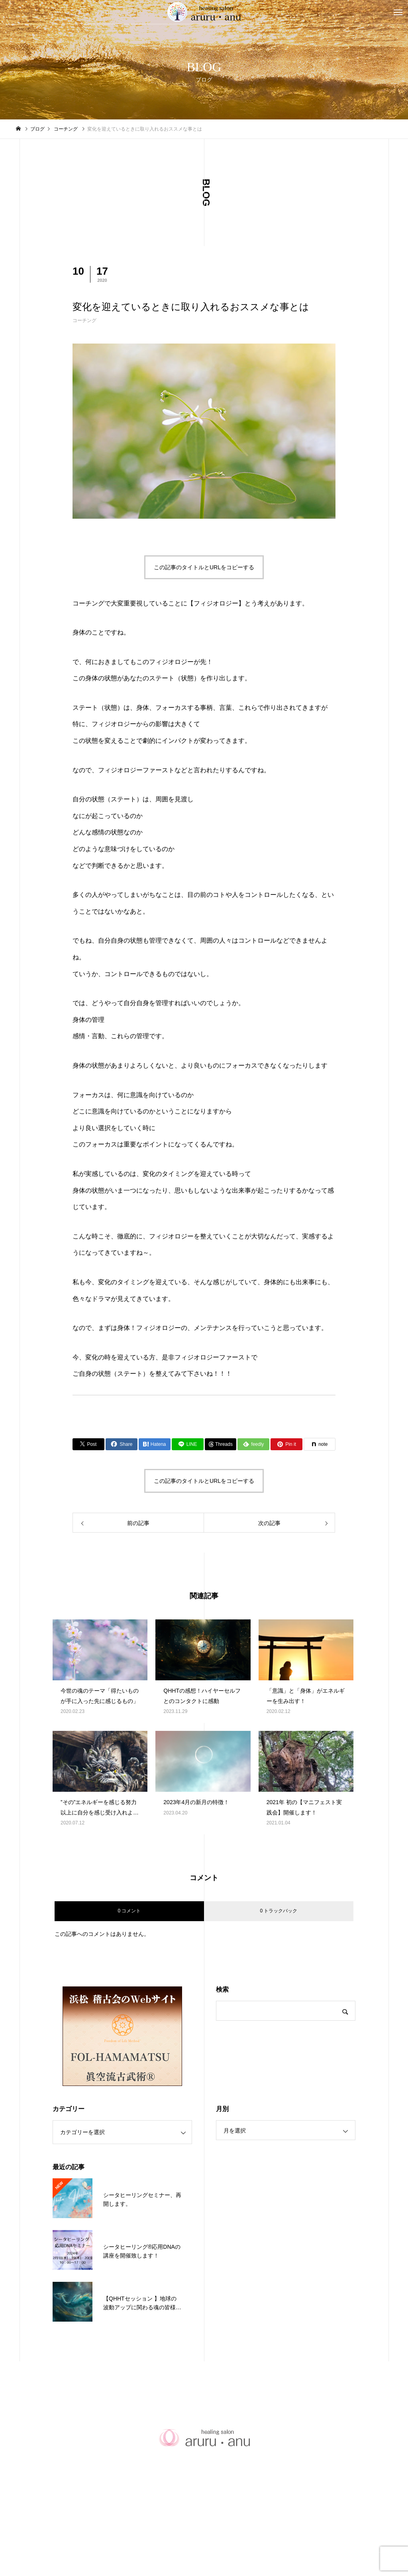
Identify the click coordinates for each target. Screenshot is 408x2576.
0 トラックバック (278, 1911)
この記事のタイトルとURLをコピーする (204, 567)
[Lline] (188, 1444)
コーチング (84, 320)
